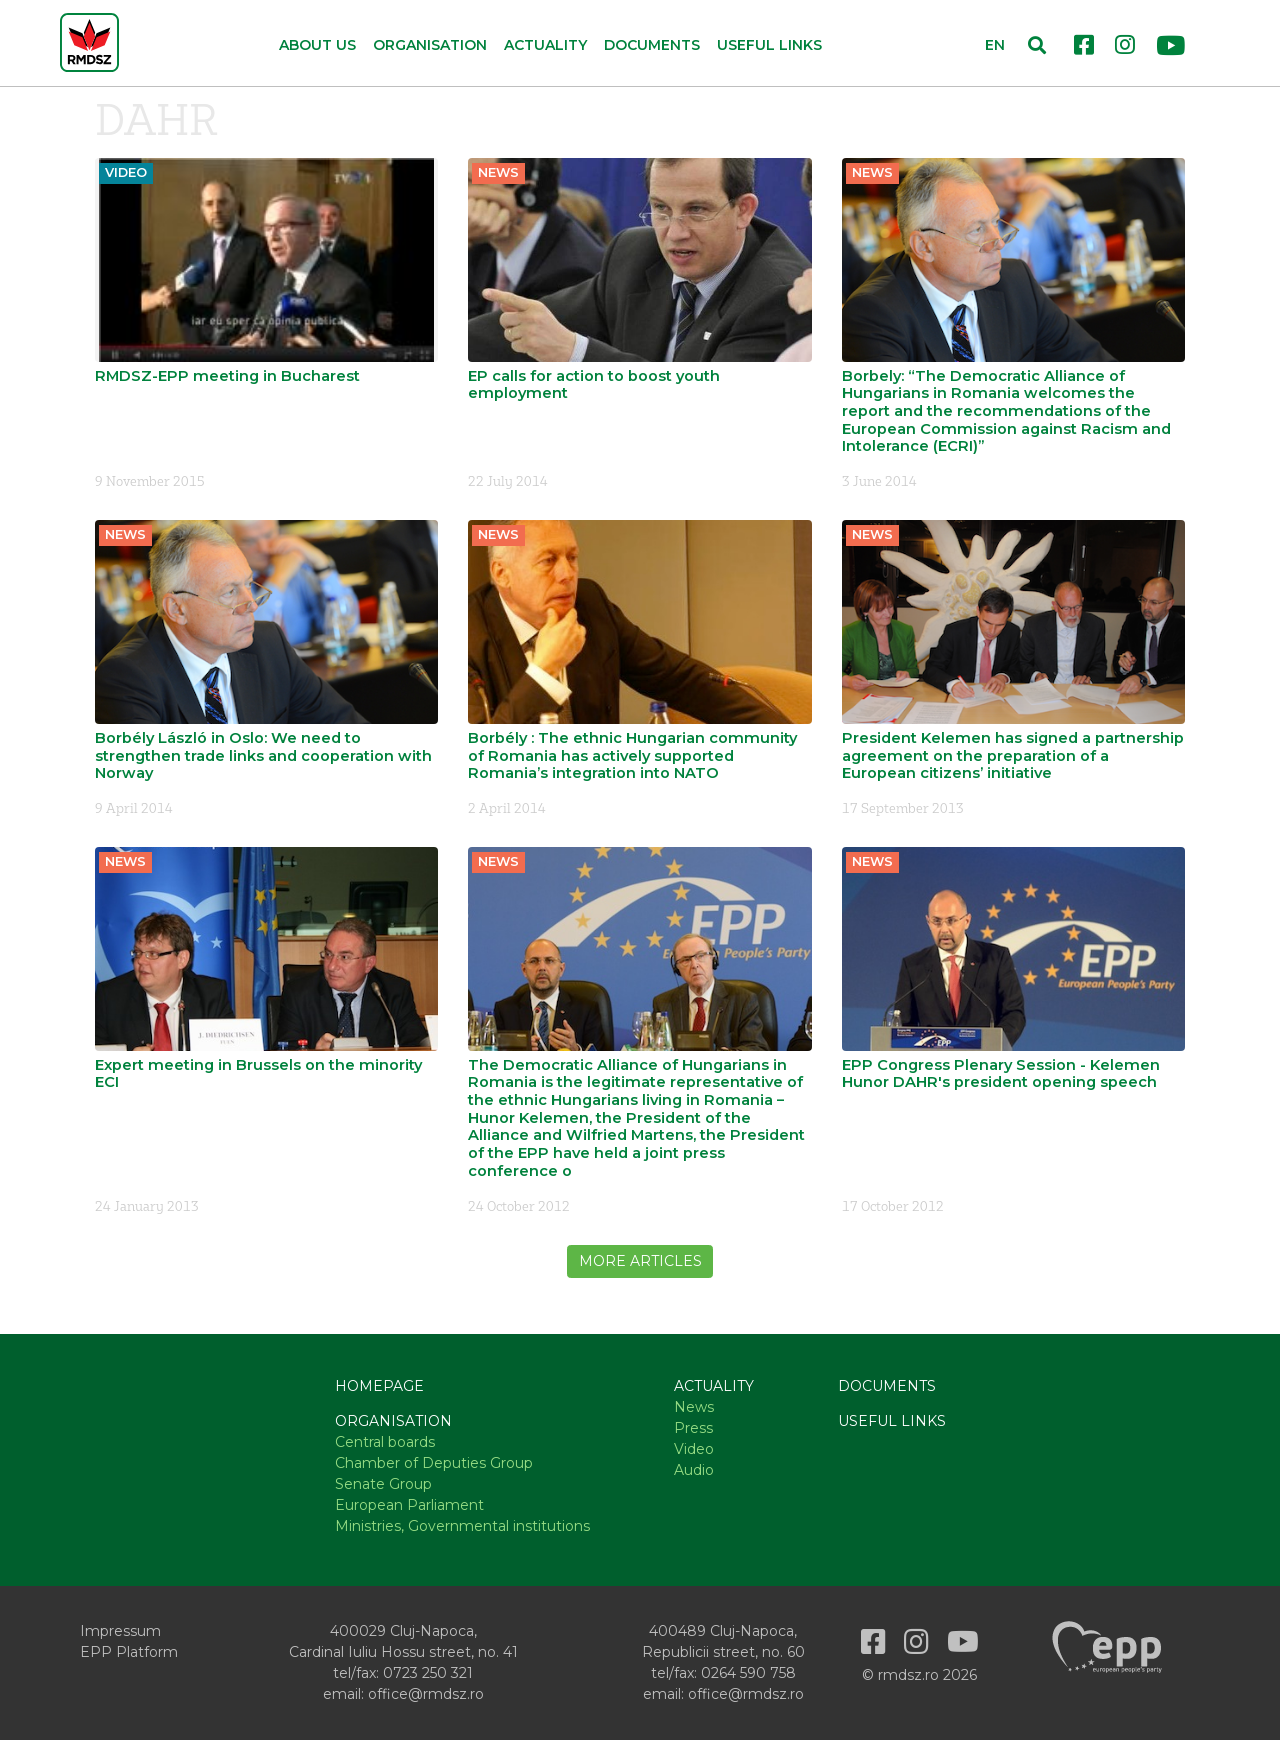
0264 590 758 (748, 1673)
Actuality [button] (545, 45)
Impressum (120, 1631)
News (694, 1407)
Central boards (385, 1442)
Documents (652, 45)
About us (317, 45)
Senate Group (383, 1484)
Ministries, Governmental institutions (462, 1526)
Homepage (379, 1386)
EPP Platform (129, 1652)
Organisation (393, 1421)
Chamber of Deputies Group (434, 1463)
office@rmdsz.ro (426, 1694)
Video (694, 1449)
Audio (694, 1470)
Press (693, 1428)
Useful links (769, 45)
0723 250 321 (428, 1673)
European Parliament (409, 1505)
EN (995, 45)
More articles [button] (640, 1261)
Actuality (714, 1386)
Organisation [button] (430, 45)
